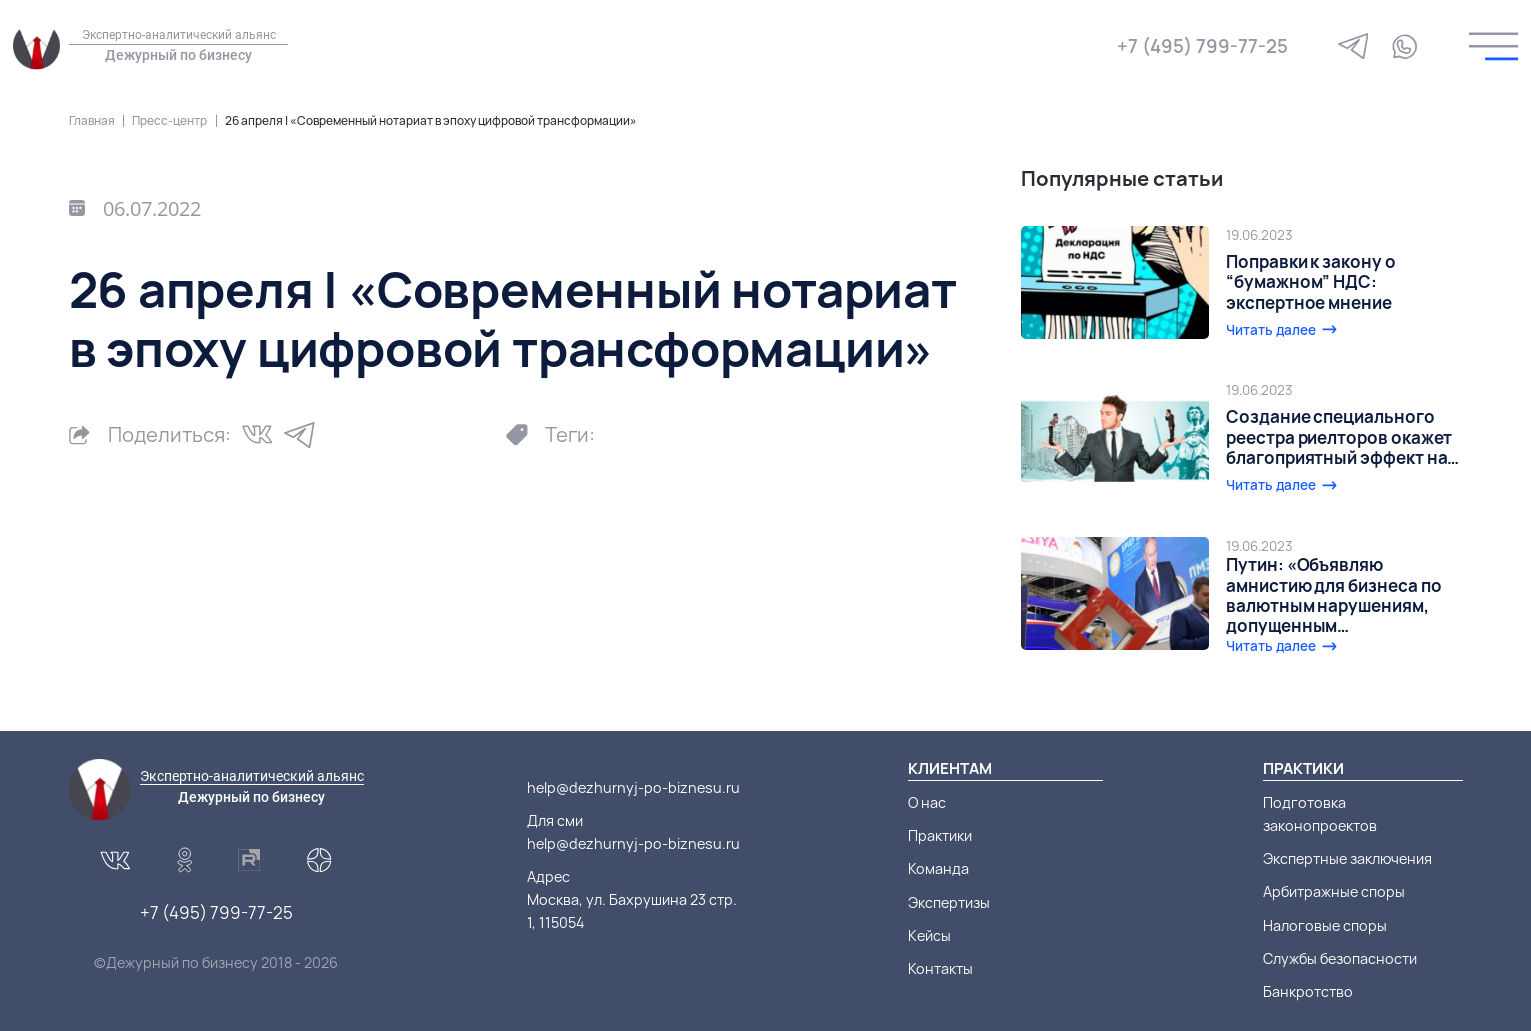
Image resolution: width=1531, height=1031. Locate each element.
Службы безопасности (1340, 958)
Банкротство (1308, 991)
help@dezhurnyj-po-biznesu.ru (633, 787)
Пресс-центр (169, 120)
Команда (938, 868)
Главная (92, 120)
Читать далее (1271, 330)
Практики (940, 835)
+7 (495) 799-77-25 (1202, 46)
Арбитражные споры (1334, 891)
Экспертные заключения (1347, 858)
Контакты (940, 968)
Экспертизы (949, 902)
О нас (927, 802)
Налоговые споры (1325, 925)
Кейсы (929, 935)
